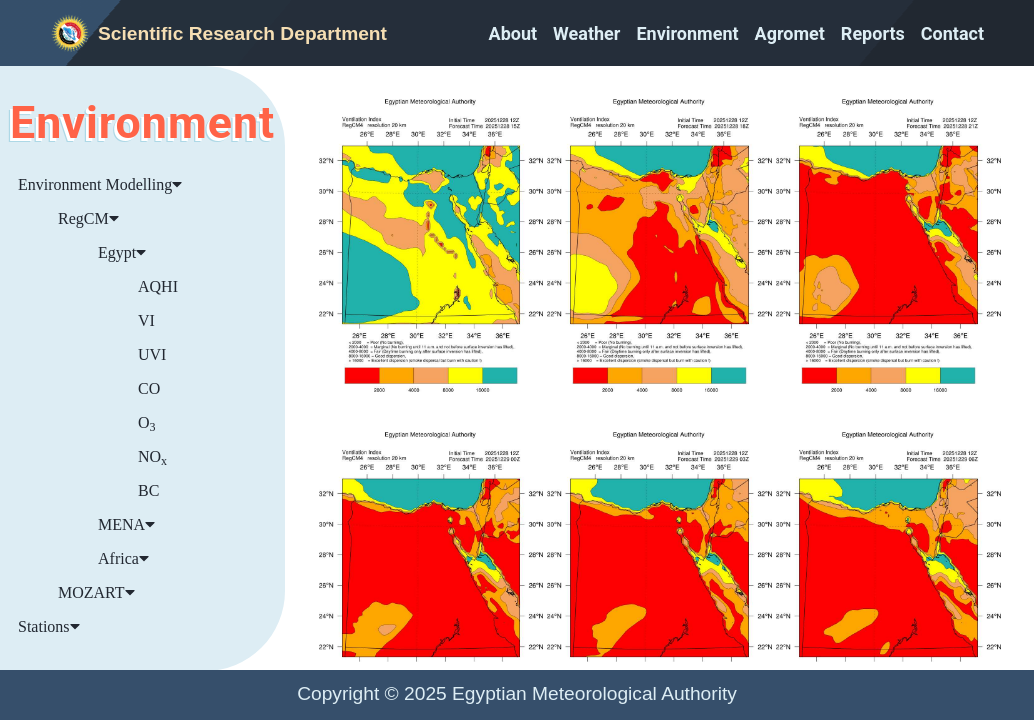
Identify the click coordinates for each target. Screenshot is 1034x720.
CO (149, 388)
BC (148, 490)
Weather (586, 33)
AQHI (158, 286)
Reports (873, 33)
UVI (152, 354)
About (513, 33)
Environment (687, 33)
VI (146, 320)
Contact (952, 33)
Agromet (790, 33)
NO (152, 458)
